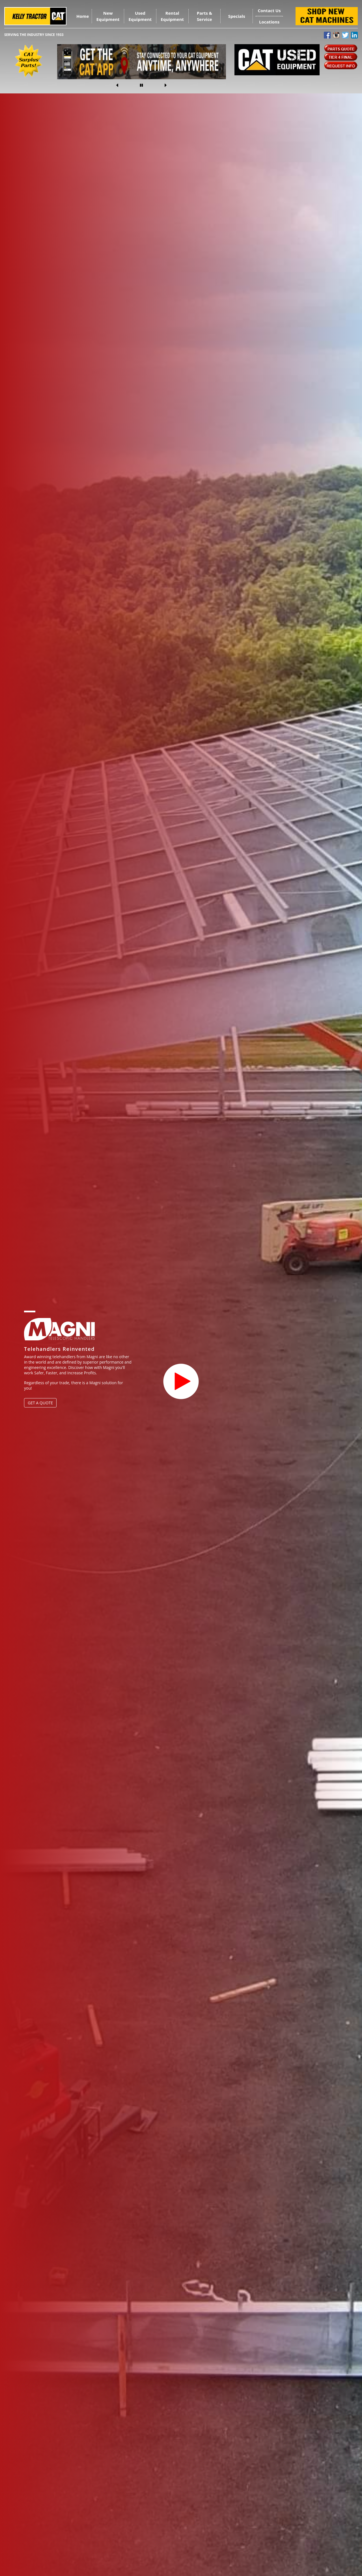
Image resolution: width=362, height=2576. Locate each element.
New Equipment (108, 16)
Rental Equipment (172, 16)
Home (82, 16)
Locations (269, 22)
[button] (125, 85)
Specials (236, 16)
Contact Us (269, 10)
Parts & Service (204, 16)
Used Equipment (140, 16)
